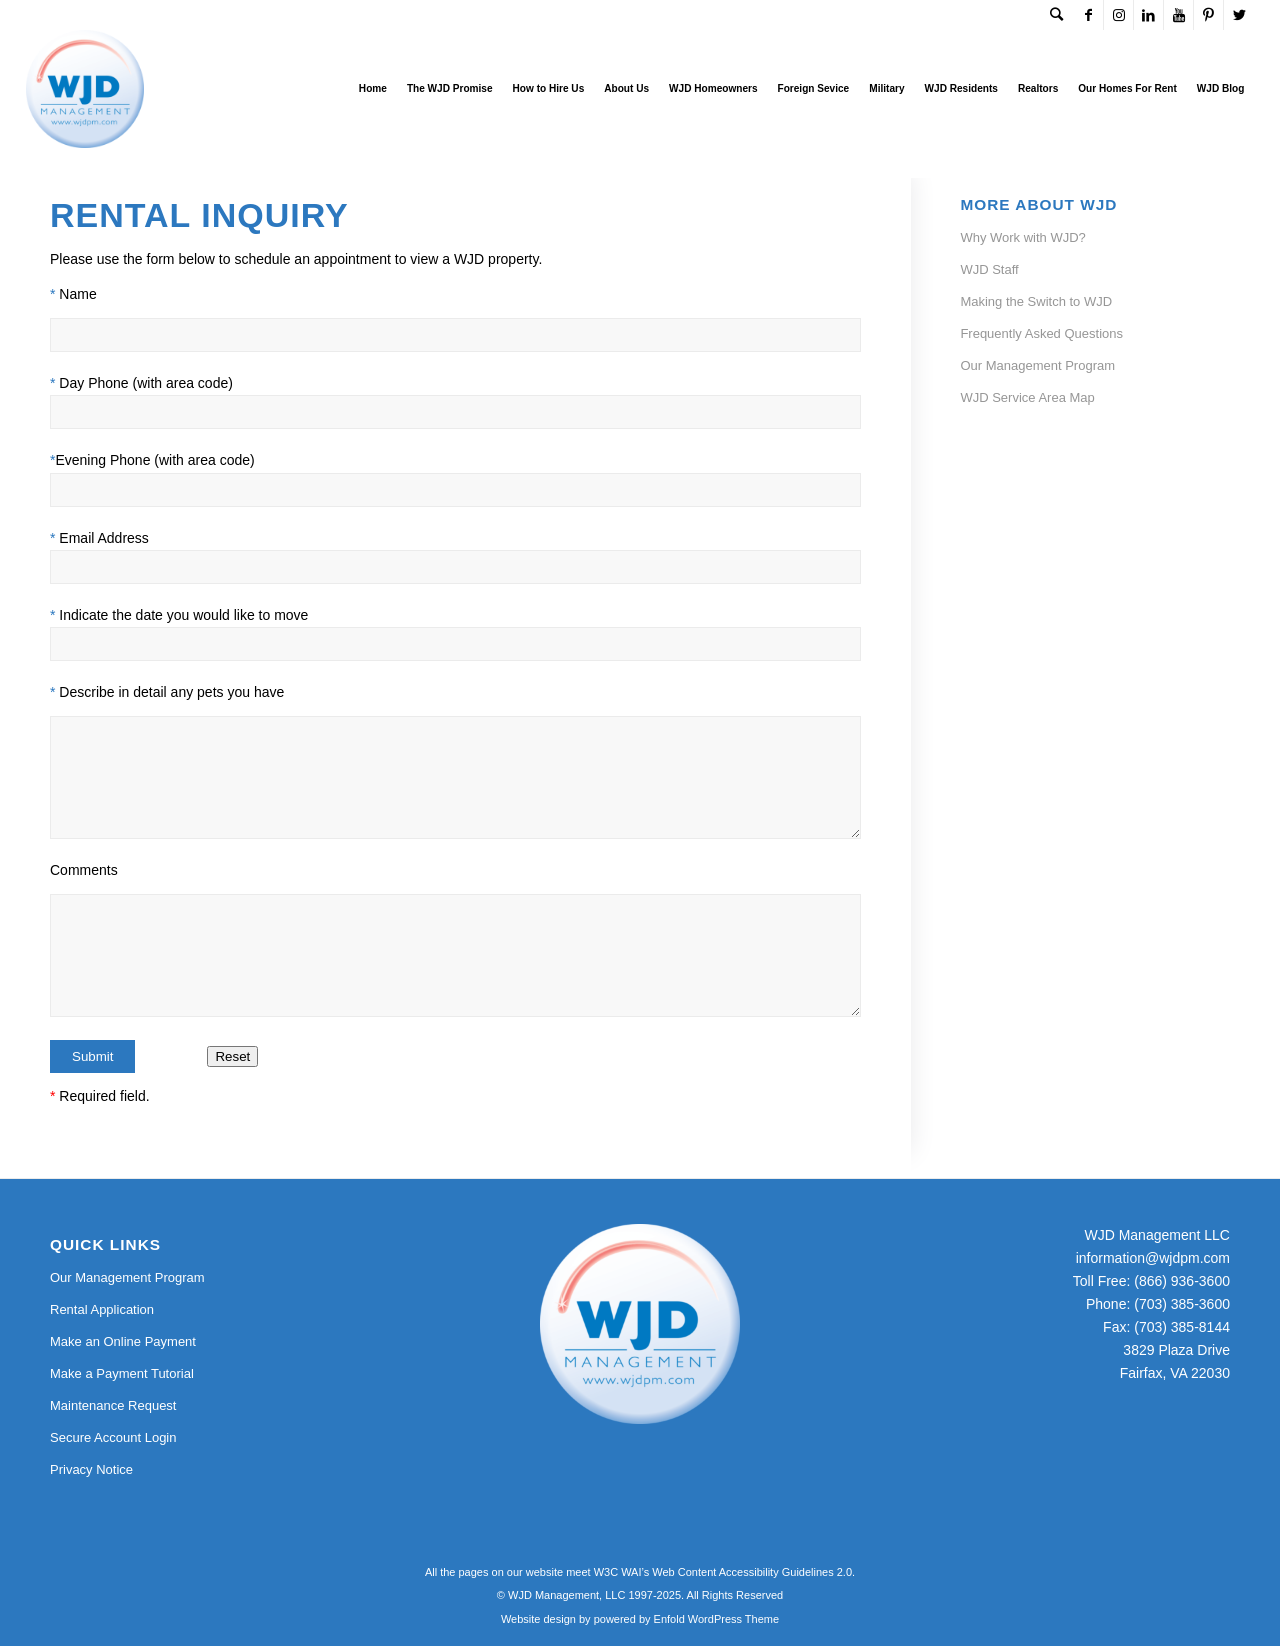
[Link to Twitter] (1239, 15)
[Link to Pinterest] (1208, 15)
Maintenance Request (113, 1405)
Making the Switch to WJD (1036, 301)
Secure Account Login (113, 1437)
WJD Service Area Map (1027, 397)
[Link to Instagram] (1118, 15)
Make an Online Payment (123, 1341)
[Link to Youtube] (1178, 15)
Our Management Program (1037, 365)
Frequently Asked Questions (1041, 333)
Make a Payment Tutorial (122, 1373)
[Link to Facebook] (1088, 15)
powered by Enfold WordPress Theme (686, 1619)
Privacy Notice (91, 1469)
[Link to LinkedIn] (1148, 15)
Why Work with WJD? (1022, 237)
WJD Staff (989, 269)
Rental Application (102, 1309)
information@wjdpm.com (1153, 1258)
